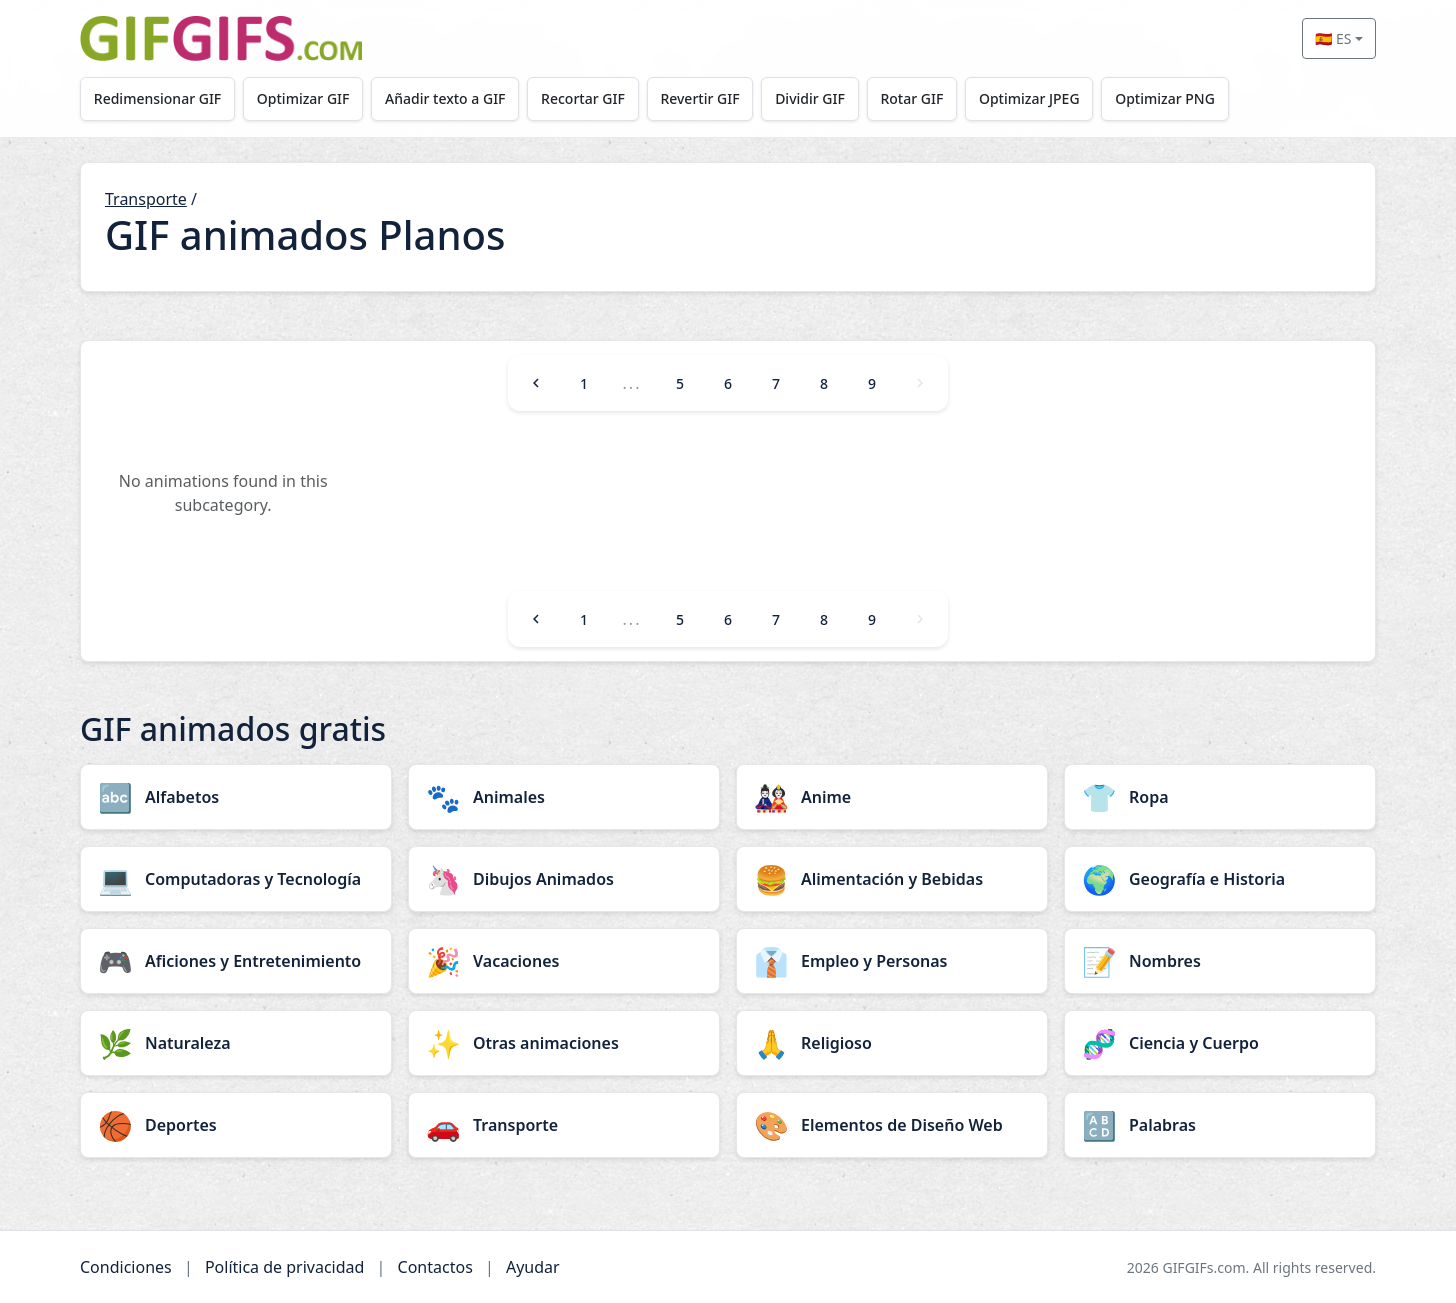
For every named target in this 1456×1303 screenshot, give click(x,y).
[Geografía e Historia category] (1220, 879)
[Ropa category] (1220, 797)
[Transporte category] (564, 1125)
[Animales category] (564, 797)
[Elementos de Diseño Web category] (892, 1125)
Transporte (146, 199)
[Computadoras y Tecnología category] (236, 879)
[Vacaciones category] (564, 961)
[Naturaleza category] (236, 1043)
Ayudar (533, 1267)
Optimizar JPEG (1029, 98)
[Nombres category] (1220, 961)
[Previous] (536, 383)
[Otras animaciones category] (564, 1043)
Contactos (435, 1267)
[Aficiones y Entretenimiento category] (236, 961)
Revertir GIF (699, 98)
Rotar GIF (911, 98)
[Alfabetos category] (236, 797)
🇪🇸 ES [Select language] (1333, 38)
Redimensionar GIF (157, 98)
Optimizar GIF (303, 98)
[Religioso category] (892, 1043)
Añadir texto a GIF (445, 98)
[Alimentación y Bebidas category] (892, 879)
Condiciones (126, 1267)
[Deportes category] (236, 1125)
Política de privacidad (285, 1267)
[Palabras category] (1220, 1125)
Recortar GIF (583, 98)
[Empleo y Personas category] (892, 961)
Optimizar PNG (1165, 98)
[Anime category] (892, 797)
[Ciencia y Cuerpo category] (1220, 1043)
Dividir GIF (810, 98)
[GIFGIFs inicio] (221, 38)
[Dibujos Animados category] (564, 879)
